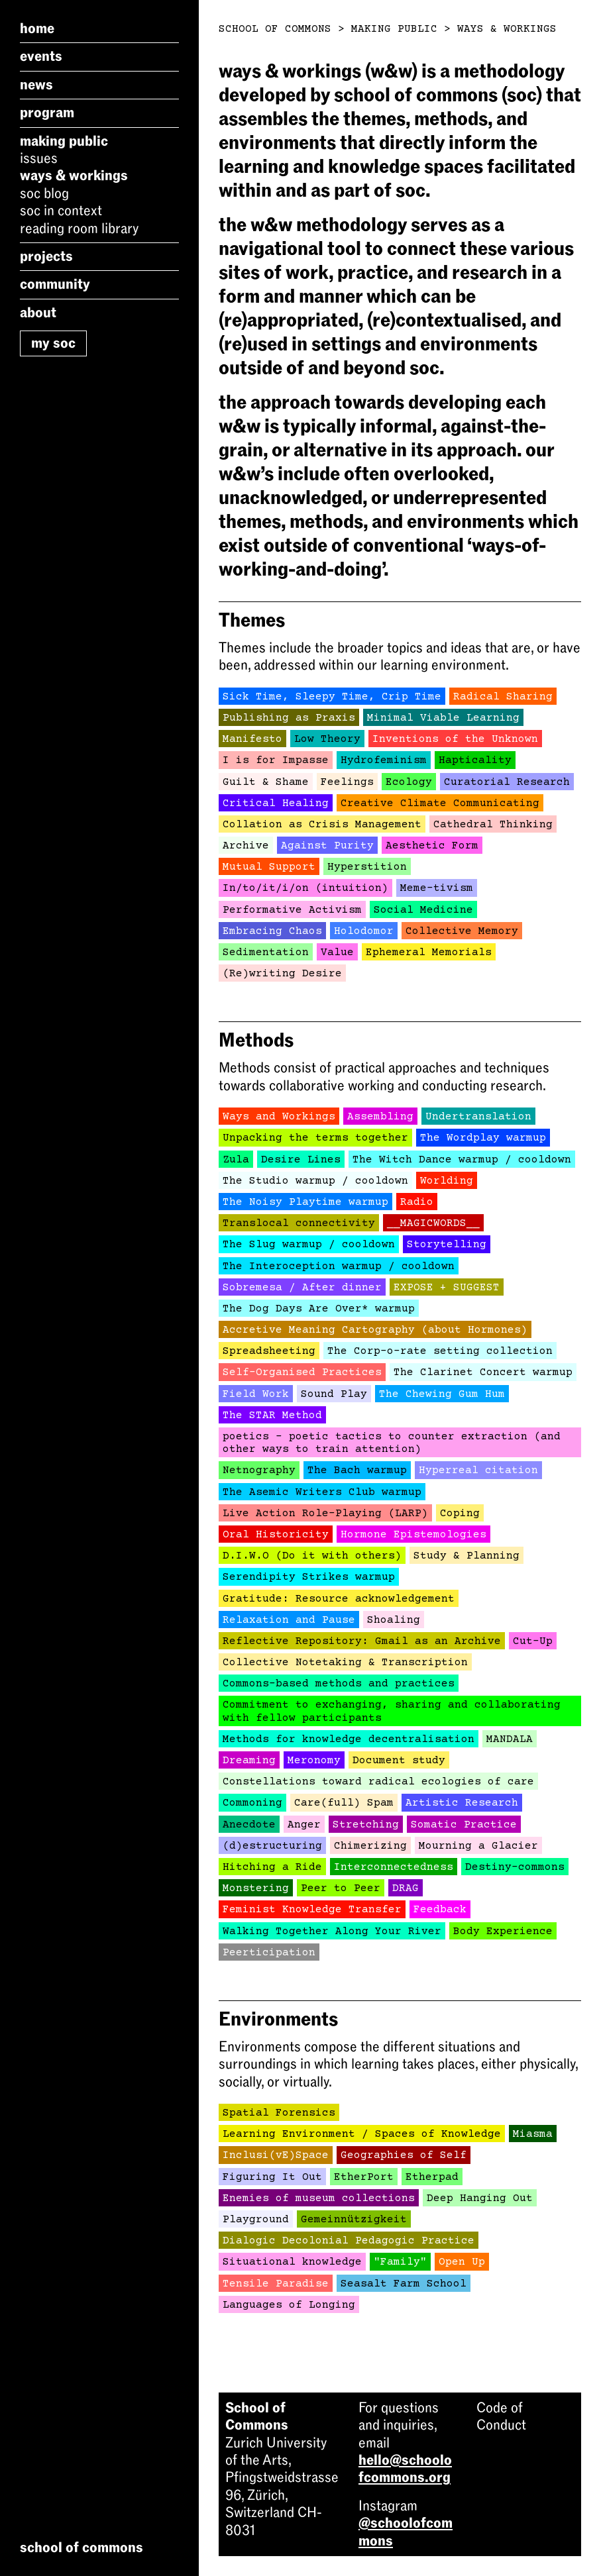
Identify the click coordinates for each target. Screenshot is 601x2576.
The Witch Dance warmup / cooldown (462, 1160)
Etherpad (432, 2177)
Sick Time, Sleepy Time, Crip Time (332, 697)
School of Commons (275, 29)
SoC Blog (44, 193)
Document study (399, 1761)
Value (337, 952)
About (38, 312)
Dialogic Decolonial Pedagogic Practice (348, 2241)
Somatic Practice (464, 1825)
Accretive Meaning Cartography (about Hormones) (375, 1330)
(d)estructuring (272, 1846)
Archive (246, 846)
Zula (236, 1160)
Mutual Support (269, 867)
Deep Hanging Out (480, 2198)
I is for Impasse (276, 760)
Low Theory (327, 739)
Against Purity (327, 846)
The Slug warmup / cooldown (309, 1245)
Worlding (446, 1181)
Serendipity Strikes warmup (309, 1577)
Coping (460, 1514)
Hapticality (475, 760)
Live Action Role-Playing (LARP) (325, 1514)
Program (47, 112)
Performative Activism (292, 910)
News (36, 84)
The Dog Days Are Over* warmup (319, 1309)
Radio (416, 1202)
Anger (304, 1825)
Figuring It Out (272, 2177)
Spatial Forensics (279, 2113)
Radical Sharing (503, 697)
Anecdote (249, 1825)
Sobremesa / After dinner (302, 1288)
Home (37, 28)
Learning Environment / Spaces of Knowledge (362, 2134)
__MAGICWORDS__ (433, 1223)
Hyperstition (367, 867)
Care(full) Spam (344, 1803)
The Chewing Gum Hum (442, 1394)
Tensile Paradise (276, 2284)
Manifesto (252, 739)
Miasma (533, 2134)
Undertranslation (478, 1117)
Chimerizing (370, 1846)
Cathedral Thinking (493, 825)
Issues (39, 158)
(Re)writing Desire (282, 974)
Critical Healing (276, 803)
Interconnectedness (393, 1867)
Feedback (439, 1910)
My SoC (53, 343)
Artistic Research (462, 1803)
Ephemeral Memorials (429, 952)
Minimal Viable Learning (443, 718)
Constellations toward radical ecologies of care (378, 1782)
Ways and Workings (279, 1117)
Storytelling (446, 1245)
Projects (46, 256)
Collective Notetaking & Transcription (345, 1663)
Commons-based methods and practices (339, 1684)
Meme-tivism (436, 888)
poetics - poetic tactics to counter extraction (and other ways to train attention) (392, 1443)
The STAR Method (272, 1415)
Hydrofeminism (384, 760)
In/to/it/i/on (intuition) (305, 888)
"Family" (400, 2262)
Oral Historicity (276, 1535)
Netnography (259, 1470)
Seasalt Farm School (403, 2284)
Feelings (347, 782)
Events (41, 56)
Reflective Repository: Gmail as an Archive (362, 1641)
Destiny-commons (515, 1867)
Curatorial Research (507, 782)
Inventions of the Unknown (455, 739)
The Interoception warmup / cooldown (339, 1266)
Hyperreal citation (478, 1470)
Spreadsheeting (269, 1351)
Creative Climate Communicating (440, 803)
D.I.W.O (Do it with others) (312, 1556)
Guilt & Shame (266, 782)
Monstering (256, 1888)
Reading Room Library (79, 228)
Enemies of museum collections (319, 2198)
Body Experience (503, 1931)
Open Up (462, 2262)
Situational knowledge (292, 2262)
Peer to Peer (340, 1888)
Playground (256, 2220)
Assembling (380, 1117)
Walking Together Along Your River (332, 1931)
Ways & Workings (74, 175)
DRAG (405, 1888)
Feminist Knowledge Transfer (312, 1910)
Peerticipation (269, 1953)
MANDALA (509, 1739)
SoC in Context (61, 210)
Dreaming (249, 1761)
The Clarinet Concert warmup (483, 1372)
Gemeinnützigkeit (354, 2220)
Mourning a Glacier (478, 1846)
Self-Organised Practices (302, 1372)
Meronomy (314, 1761)
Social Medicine (423, 910)
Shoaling (393, 1620)
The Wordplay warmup (483, 1138)
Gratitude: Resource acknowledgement (339, 1599)
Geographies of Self (403, 2155)
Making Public (64, 141)
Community (55, 284)
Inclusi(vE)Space (276, 2155)
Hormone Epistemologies (413, 1535)
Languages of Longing (289, 2305)
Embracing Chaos (272, 931)
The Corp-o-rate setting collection (440, 1351)
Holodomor (364, 931)
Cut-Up (533, 1641)
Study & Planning (466, 1556)
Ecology (409, 782)
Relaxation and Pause (289, 1620)
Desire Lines (301, 1160)
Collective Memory (462, 931)
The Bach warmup (357, 1470)
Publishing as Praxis (289, 718)
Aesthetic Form (432, 846)
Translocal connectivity (299, 1223)
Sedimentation (266, 952)
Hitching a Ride (272, 1867)
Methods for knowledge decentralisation (348, 1739)
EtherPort (364, 2177)
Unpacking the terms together (315, 1138)
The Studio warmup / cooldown (315, 1181)
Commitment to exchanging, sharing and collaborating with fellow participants (392, 1711)
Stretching (366, 1825)
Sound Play (334, 1394)
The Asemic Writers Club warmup (322, 1492)
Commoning (252, 1803)
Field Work (256, 1394)
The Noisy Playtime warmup (305, 1202)
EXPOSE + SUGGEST (447, 1288)
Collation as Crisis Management (322, 825)
